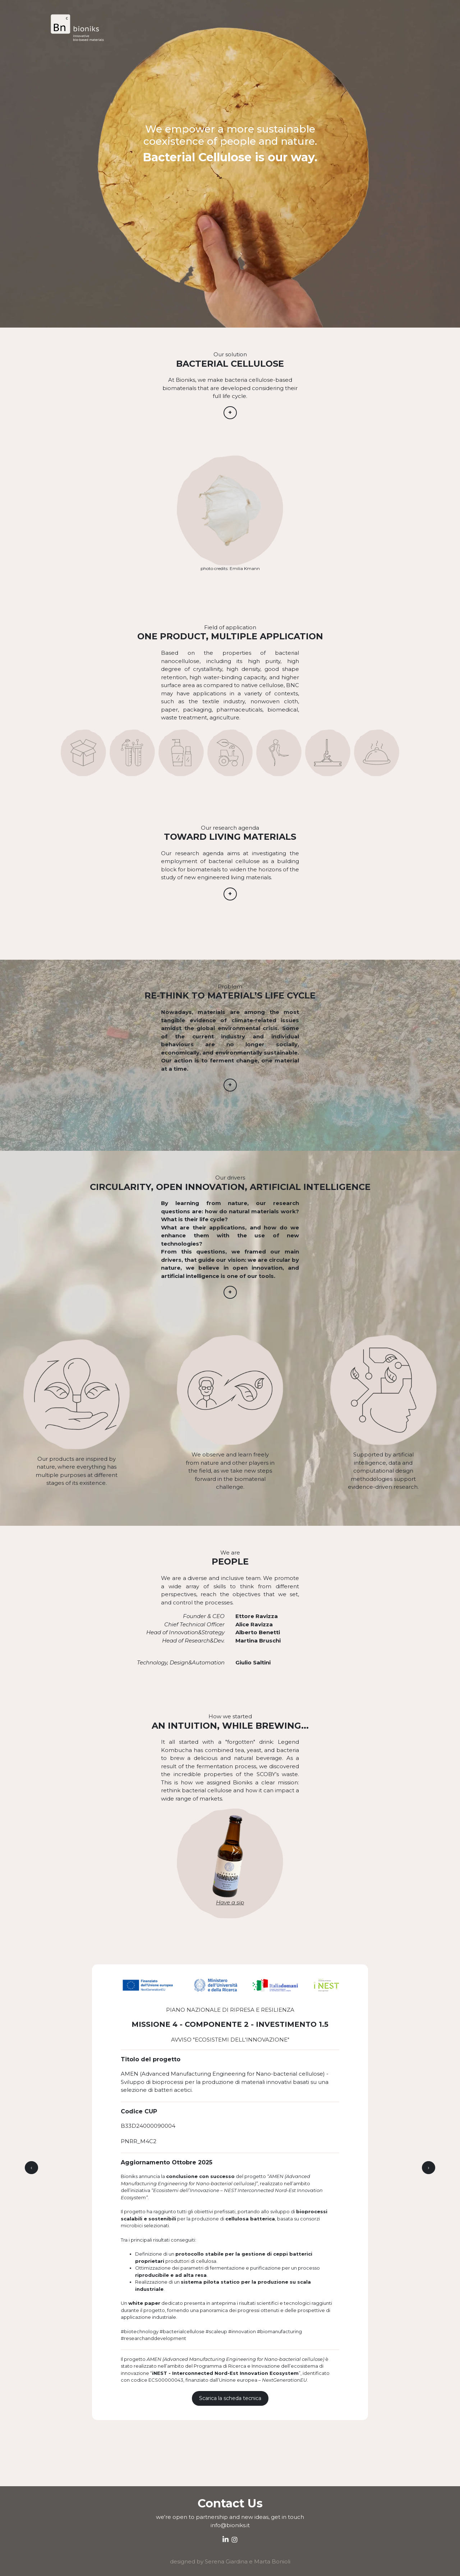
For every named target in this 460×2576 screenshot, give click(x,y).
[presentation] (31, 2167)
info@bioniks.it (230, 2525)
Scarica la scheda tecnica (230, 2398)
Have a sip (230, 1902)
